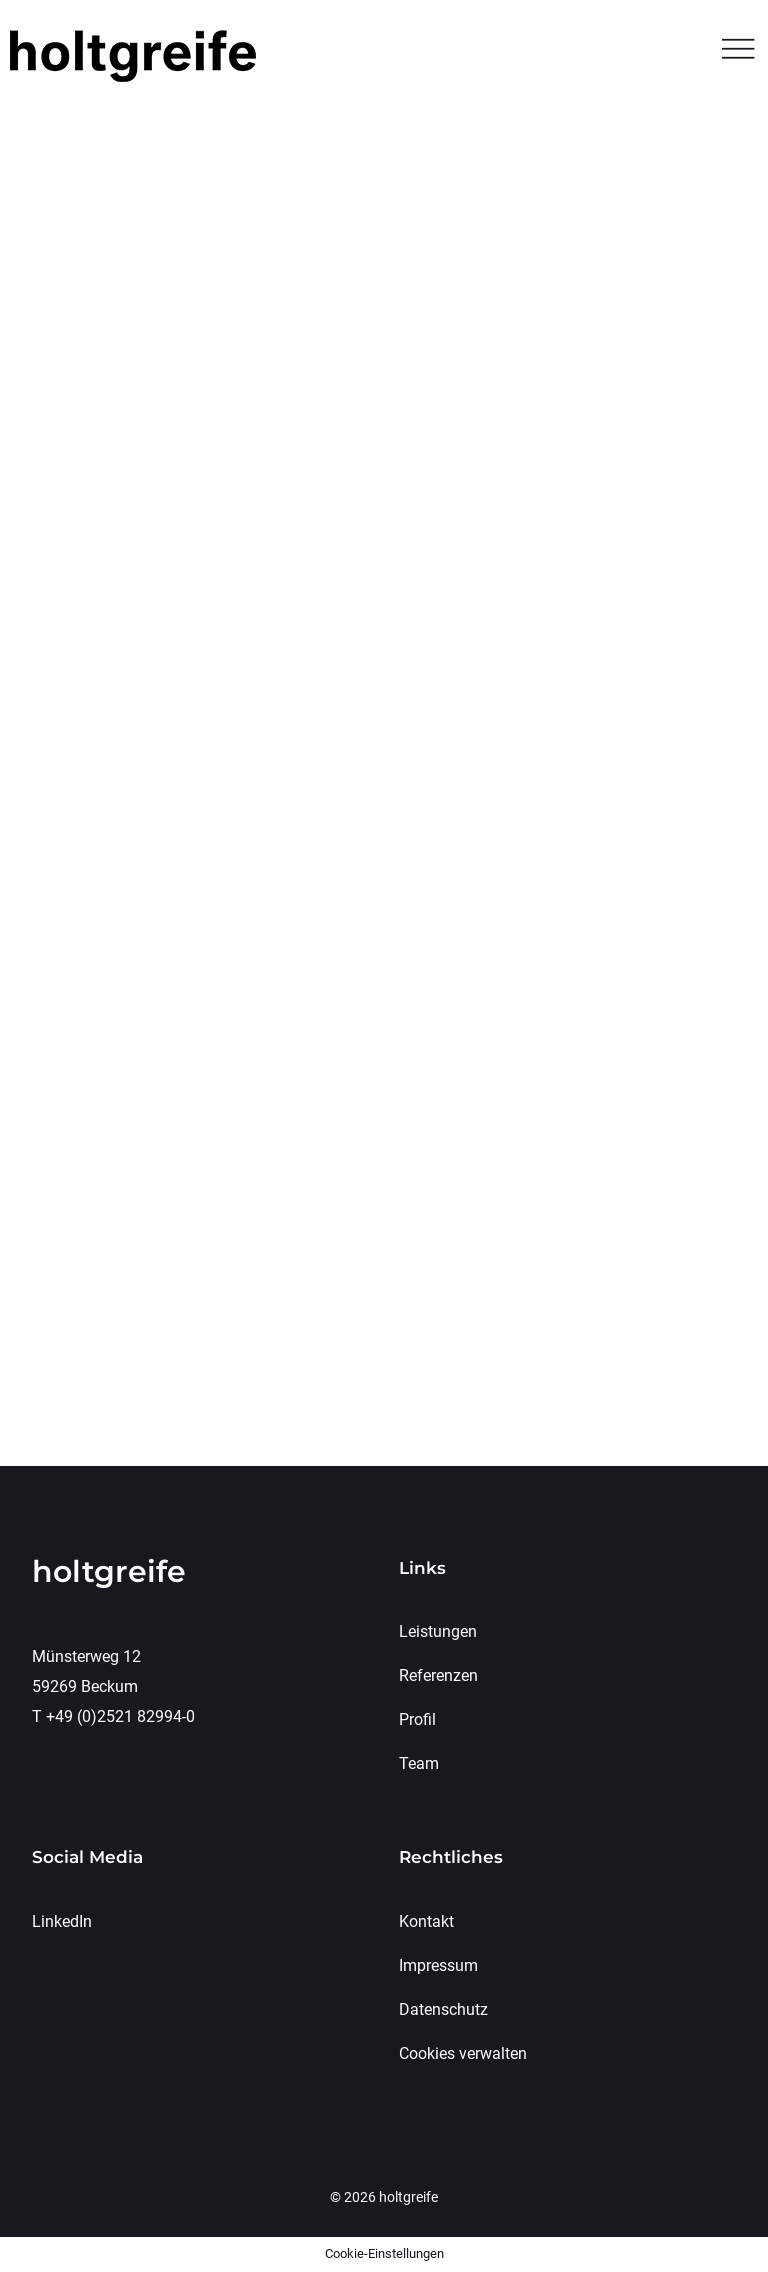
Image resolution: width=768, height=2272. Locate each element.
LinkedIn (62, 1921)
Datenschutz (443, 2009)
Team (419, 1763)
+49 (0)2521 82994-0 (120, 1716)
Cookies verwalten (463, 2053)
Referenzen (438, 1675)
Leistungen (438, 1631)
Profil (417, 1719)
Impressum (438, 1965)
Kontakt (426, 1921)
